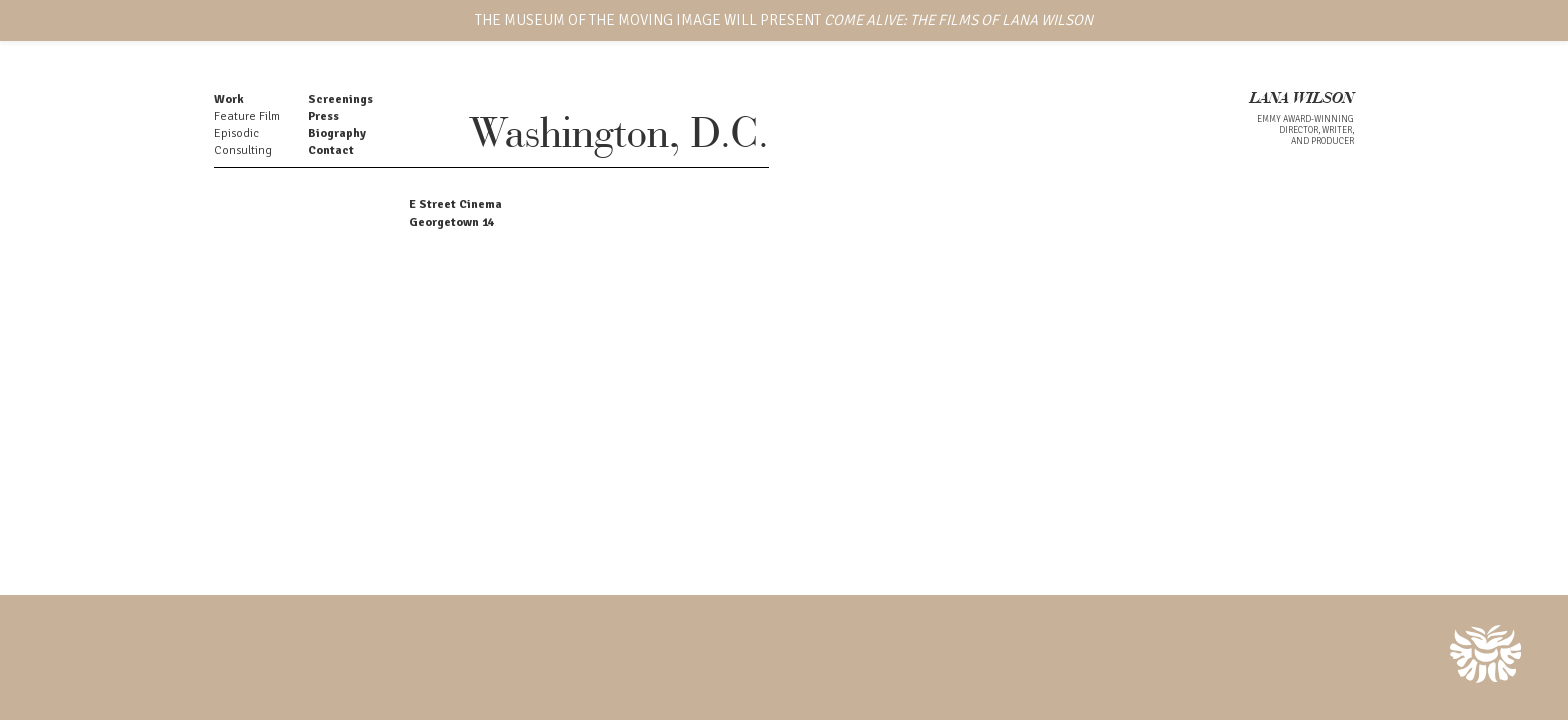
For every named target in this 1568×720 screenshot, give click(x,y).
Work (229, 99)
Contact (331, 150)
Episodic (236, 133)
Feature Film (247, 116)
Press (323, 116)
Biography (337, 133)
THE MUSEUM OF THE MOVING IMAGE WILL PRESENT (784, 20)
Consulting (243, 150)
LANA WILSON (1302, 99)
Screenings (340, 99)
